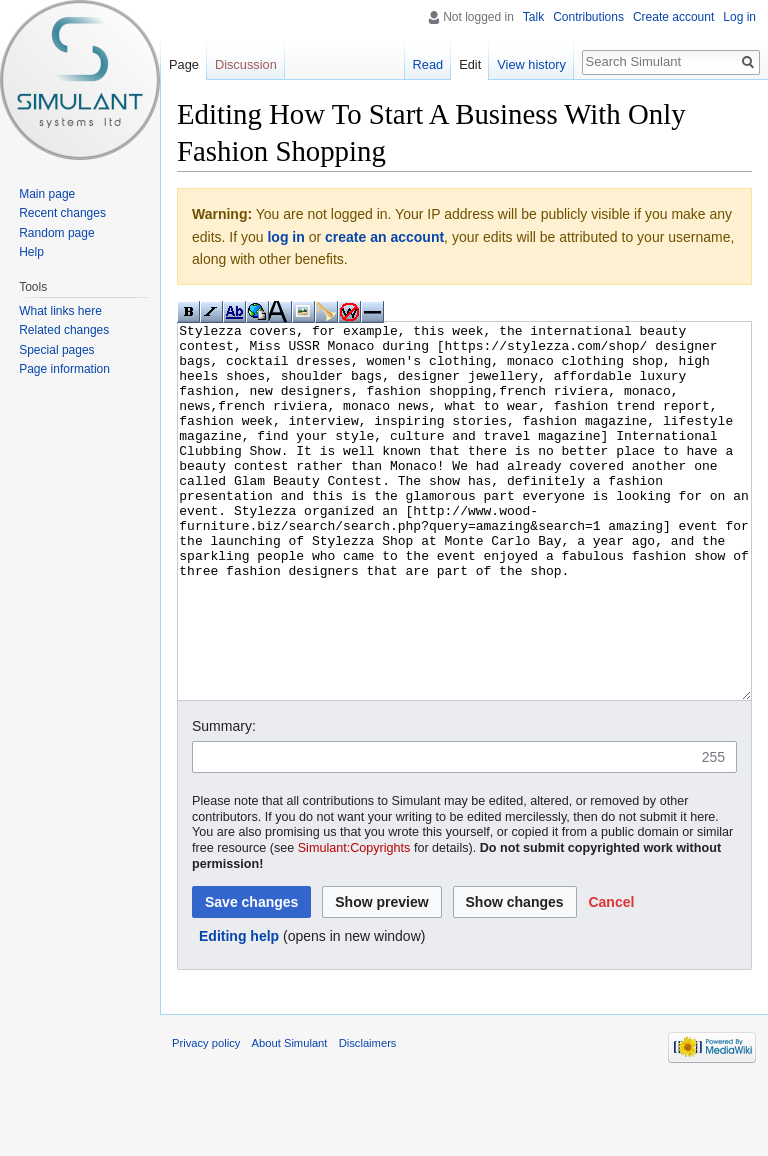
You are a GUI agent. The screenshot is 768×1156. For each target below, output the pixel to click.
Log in (739, 17)
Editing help (239, 1011)
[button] (611, 977)
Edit (470, 64)
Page (184, 64)
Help (31, 252)
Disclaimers (368, 1118)
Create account (673, 17)
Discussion (246, 64)
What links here (60, 311)
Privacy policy (206, 1118)
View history (531, 64)
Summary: (224, 801)
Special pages (56, 350)
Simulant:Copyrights (354, 923)
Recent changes (62, 213)
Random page (56, 233)
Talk (533, 17)
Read (428, 64)
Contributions (588, 17)
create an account (384, 237)
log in (285, 237)
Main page (47, 194)
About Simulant (290, 1118)
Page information (64, 369)
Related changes (64, 330)
